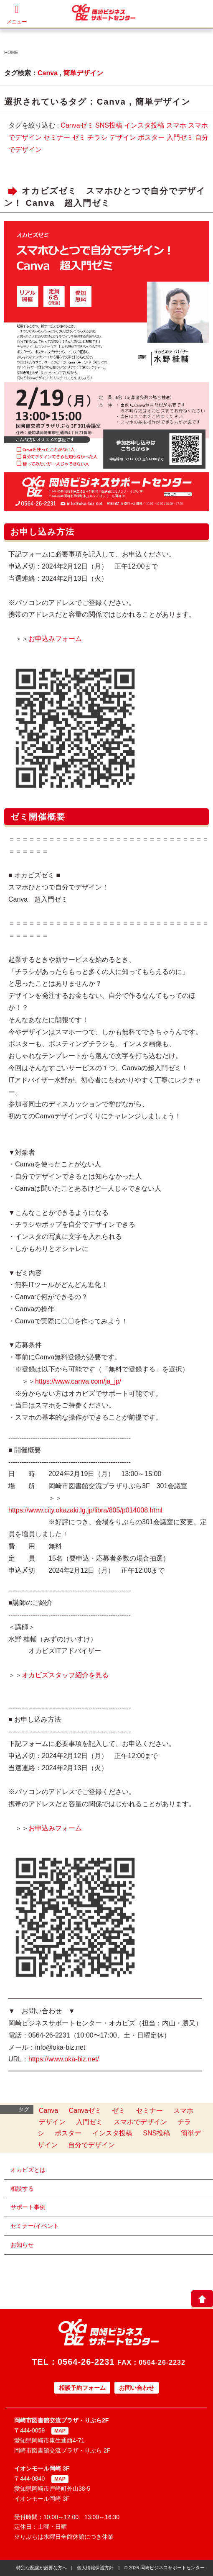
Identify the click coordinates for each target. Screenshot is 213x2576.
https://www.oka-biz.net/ (63, 2059)
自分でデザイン (91, 2144)
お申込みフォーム (55, 638)
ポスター (151, 137)
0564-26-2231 (86, 2361)
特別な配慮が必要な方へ (41, 2567)
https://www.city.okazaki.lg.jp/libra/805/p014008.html (85, 1510)
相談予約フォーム (82, 2387)
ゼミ (79, 137)
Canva (48, 73)
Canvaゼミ (77, 125)
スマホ (176, 125)
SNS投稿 (108, 125)
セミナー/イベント (34, 2225)
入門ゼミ (180, 137)
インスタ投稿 (144, 125)
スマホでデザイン (140, 2121)
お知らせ (22, 2244)
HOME (11, 52)
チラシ (97, 137)
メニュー (16, 14)
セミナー (56, 137)
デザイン (122, 137)
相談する (22, 2188)
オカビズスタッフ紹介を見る (65, 1675)
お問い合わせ (136, 2387)
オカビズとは (28, 2169)
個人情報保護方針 (95, 2567)
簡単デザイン (83, 73)
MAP (60, 2431)
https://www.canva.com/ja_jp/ (78, 1381)
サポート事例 (28, 2207)
